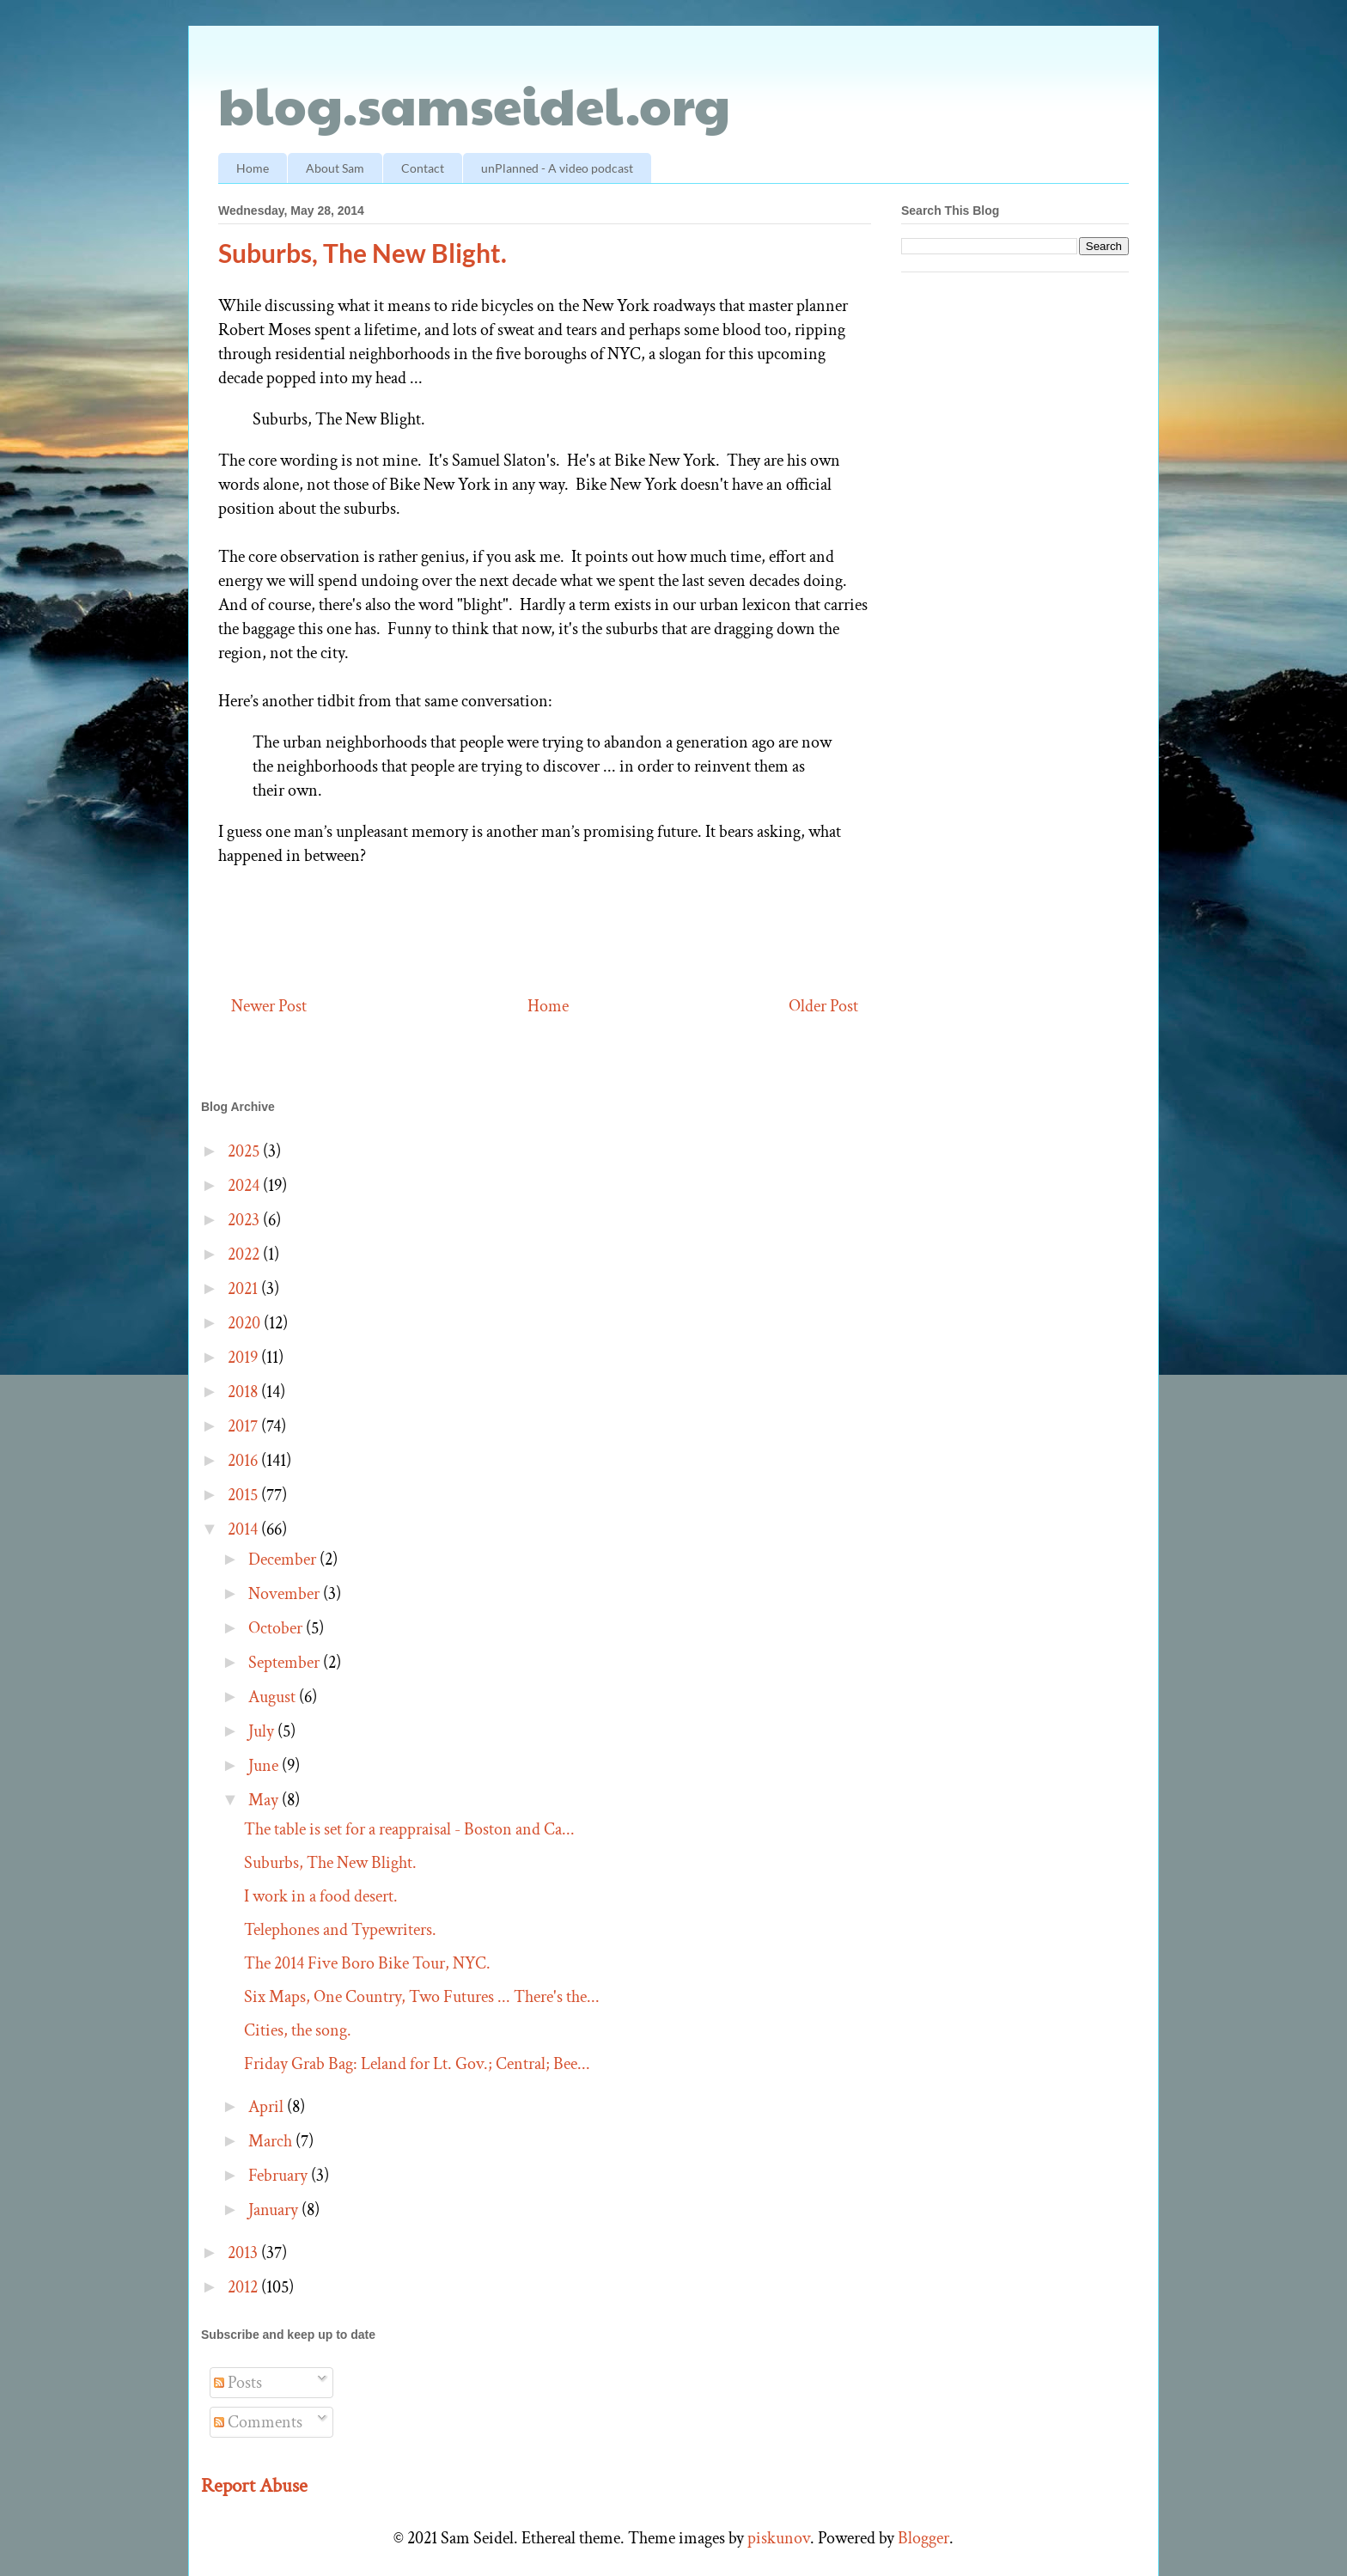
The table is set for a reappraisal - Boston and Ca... (409, 1829)
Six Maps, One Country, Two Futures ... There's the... (422, 1997)
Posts (238, 2383)
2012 (244, 2287)
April (267, 2107)
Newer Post (269, 1006)
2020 (246, 1323)
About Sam (335, 168)
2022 (245, 1254)
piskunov (778, 2538)
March (272, 2141)
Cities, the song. (297, 2030)
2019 (244, 1357)
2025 (245, 1151)
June (265, 1766)
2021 (244, 1289)
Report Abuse (254, 2486)
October (277, 1628)
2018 (244, 1392)
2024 (245, 1186)
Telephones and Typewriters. (340, 1930)
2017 (244, 1426)
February (279, 2175)
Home (252, 168)
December (284, 1559)
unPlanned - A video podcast (557, 168)
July (262, 1731)
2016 (244, 1461)
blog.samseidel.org (474, 104)
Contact (422, 168)
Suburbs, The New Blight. (330, 1863)
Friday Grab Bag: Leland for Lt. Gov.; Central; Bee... (417, 2064)
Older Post (823, 1006)
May (265, 1800)
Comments (258, 2422)
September (285, 1662)
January (275, 2210)
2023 (245, 1220)
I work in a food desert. (321, 1896)
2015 (244, 1495)
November (285, 1594)
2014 (244, 1529)
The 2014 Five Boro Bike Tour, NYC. (367, 1963)
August (273, 1697)
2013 (244, 2253)
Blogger (923, 2538)
